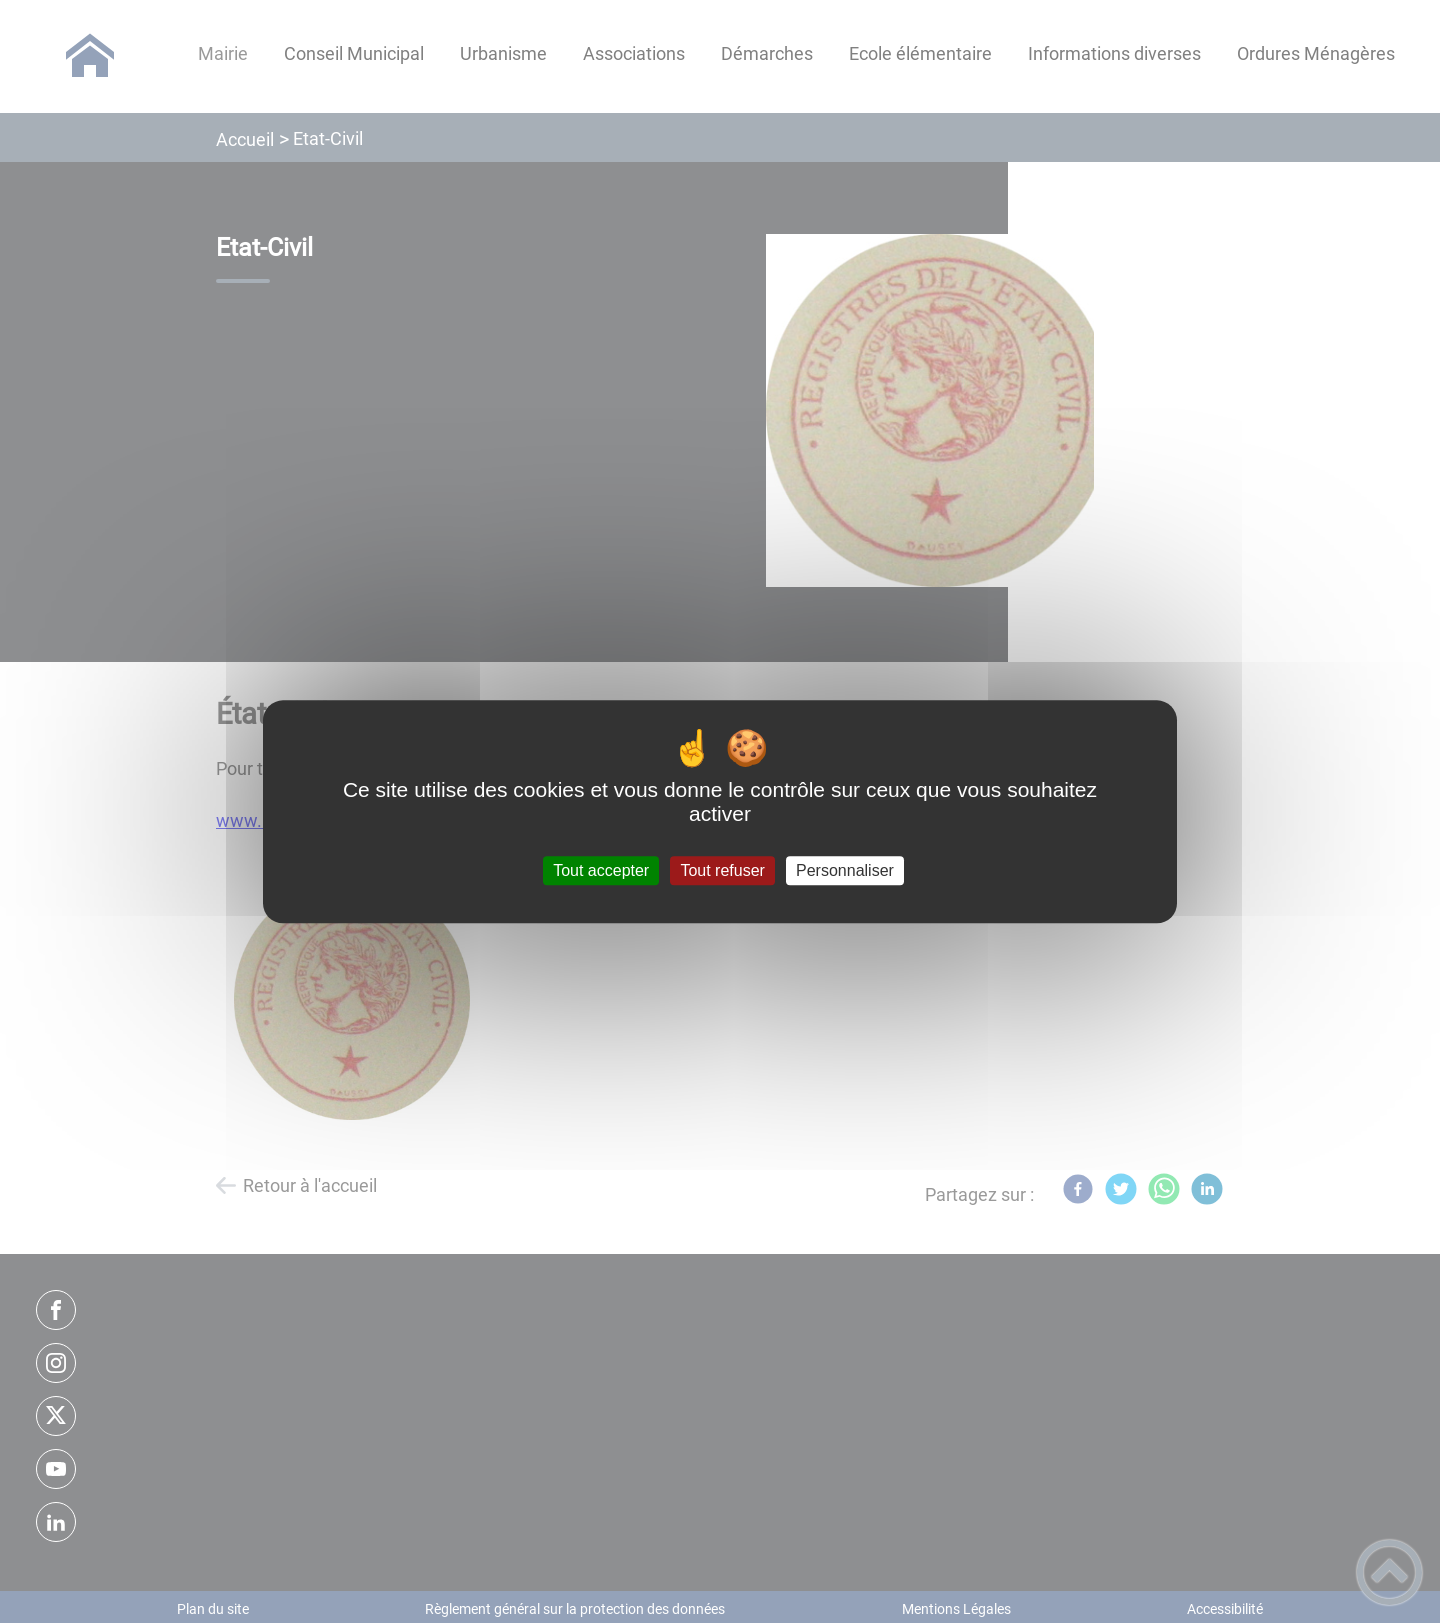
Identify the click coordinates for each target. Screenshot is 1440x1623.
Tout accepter (601, 870)
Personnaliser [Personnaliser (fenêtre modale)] (845, 870)
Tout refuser (722, 870)
